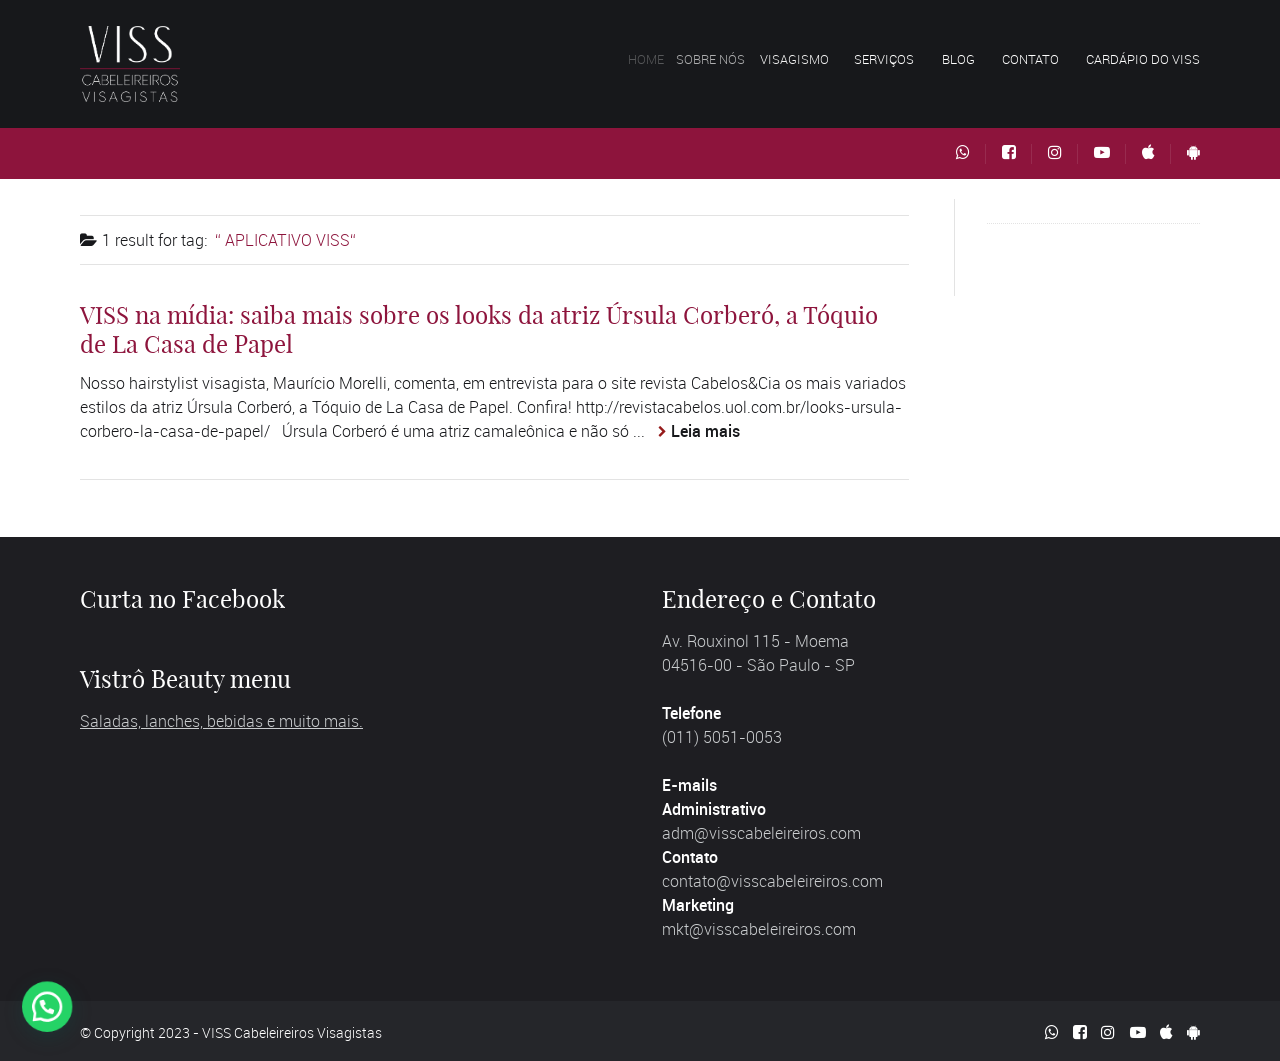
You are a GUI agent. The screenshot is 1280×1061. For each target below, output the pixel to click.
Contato (1030, 59)
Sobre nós (722, 59)
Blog (958, 59)
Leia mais (705, 431)
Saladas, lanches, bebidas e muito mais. (221, 721)
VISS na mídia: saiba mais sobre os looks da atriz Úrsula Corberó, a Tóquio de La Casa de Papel (479, 329)
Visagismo (803, 59)
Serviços (885, 59)
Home (654, 59)
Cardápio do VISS (1143, 59)
